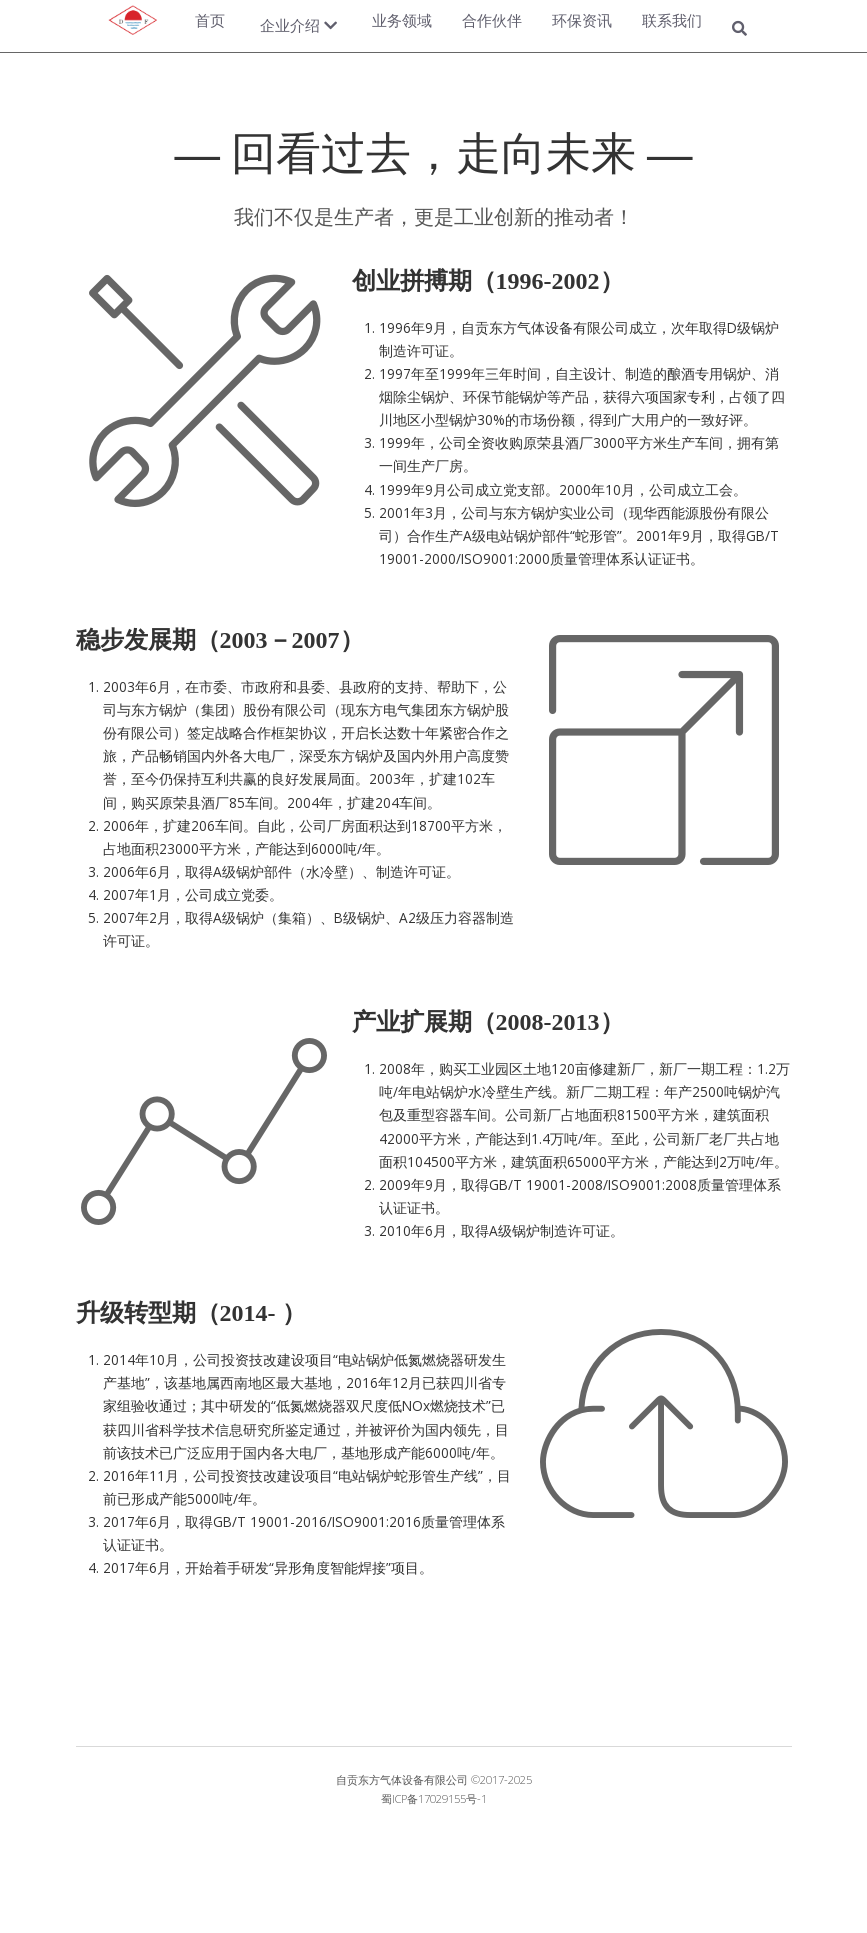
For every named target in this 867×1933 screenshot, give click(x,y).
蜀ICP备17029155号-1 (434, 1798)
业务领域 (402, 20)
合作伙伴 (492, 20)
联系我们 (672, 20)
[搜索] (739, 30)
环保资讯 (582, 20)
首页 (210, 20)
